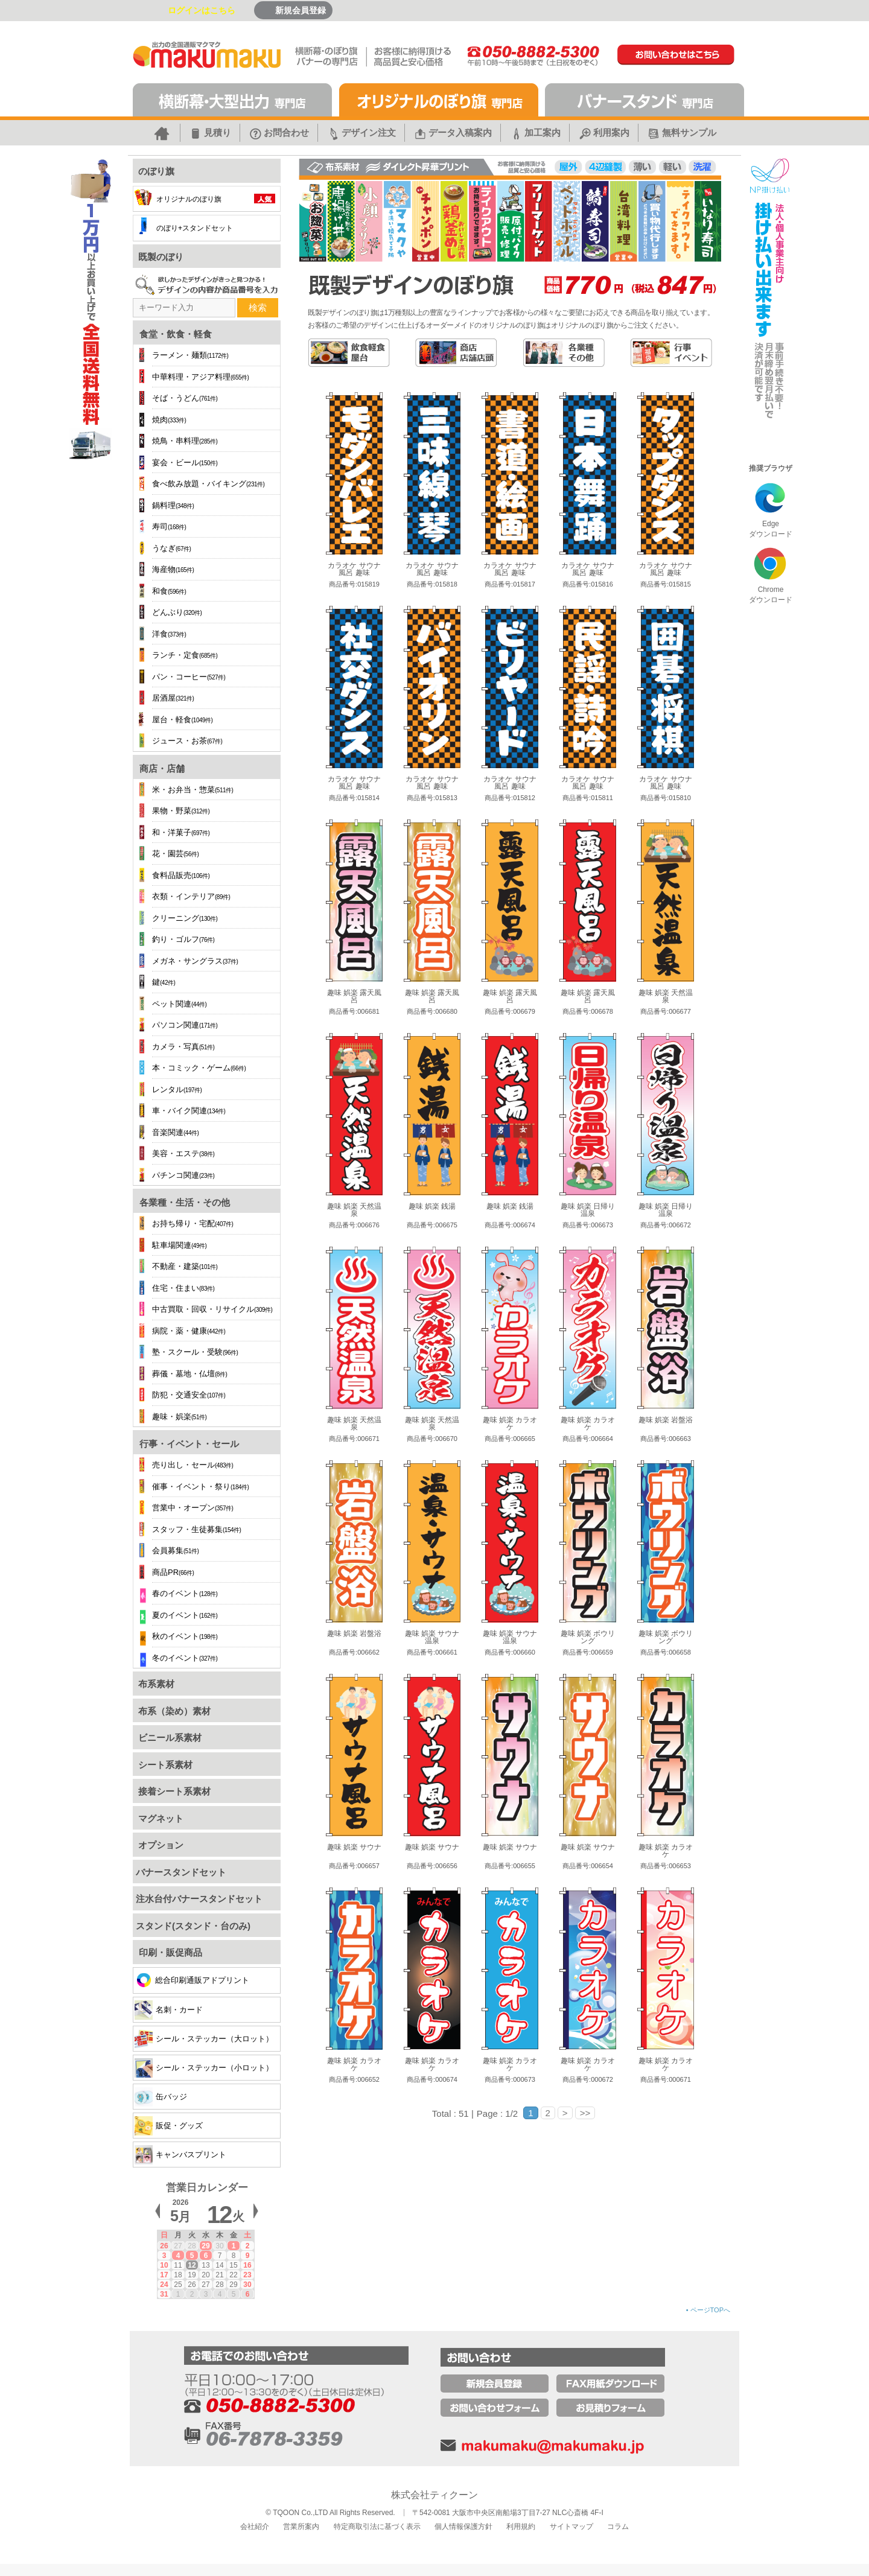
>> (585, 2113)
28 (192, 2246)
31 (164, 2294)
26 (164, 2246)
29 (205, 2246)
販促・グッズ (169, 2125)
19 (192, 2275)
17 (164, 2275)
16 (247, 2265)
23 (247, 2275)
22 (233, 2275)
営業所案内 (301, 2526)
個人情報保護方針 (463, 2526)
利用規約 (520, 2526)
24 (164, 2284)
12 (192, 2265)
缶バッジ (161, 2096)
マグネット (159, 1818)
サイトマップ (571, 2526)
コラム (618, 2526)
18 (178, 2275)
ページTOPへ (708, 2310)
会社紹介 (254, 2526)
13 (205, 2265)
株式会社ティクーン (434, 2495)
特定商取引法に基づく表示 (377, 2526)
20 (205, 2275)
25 (178, 2284)
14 (219, 2265)
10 (164, 2265)
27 (178, 2246)
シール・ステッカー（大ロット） (204, 2038)
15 (233, 2265)
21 (219, 2275)
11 (178, 2265)
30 (219, 2246)
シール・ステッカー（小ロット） (204, 2067)
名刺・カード (169, 2009)
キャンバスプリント (180, 2154)
